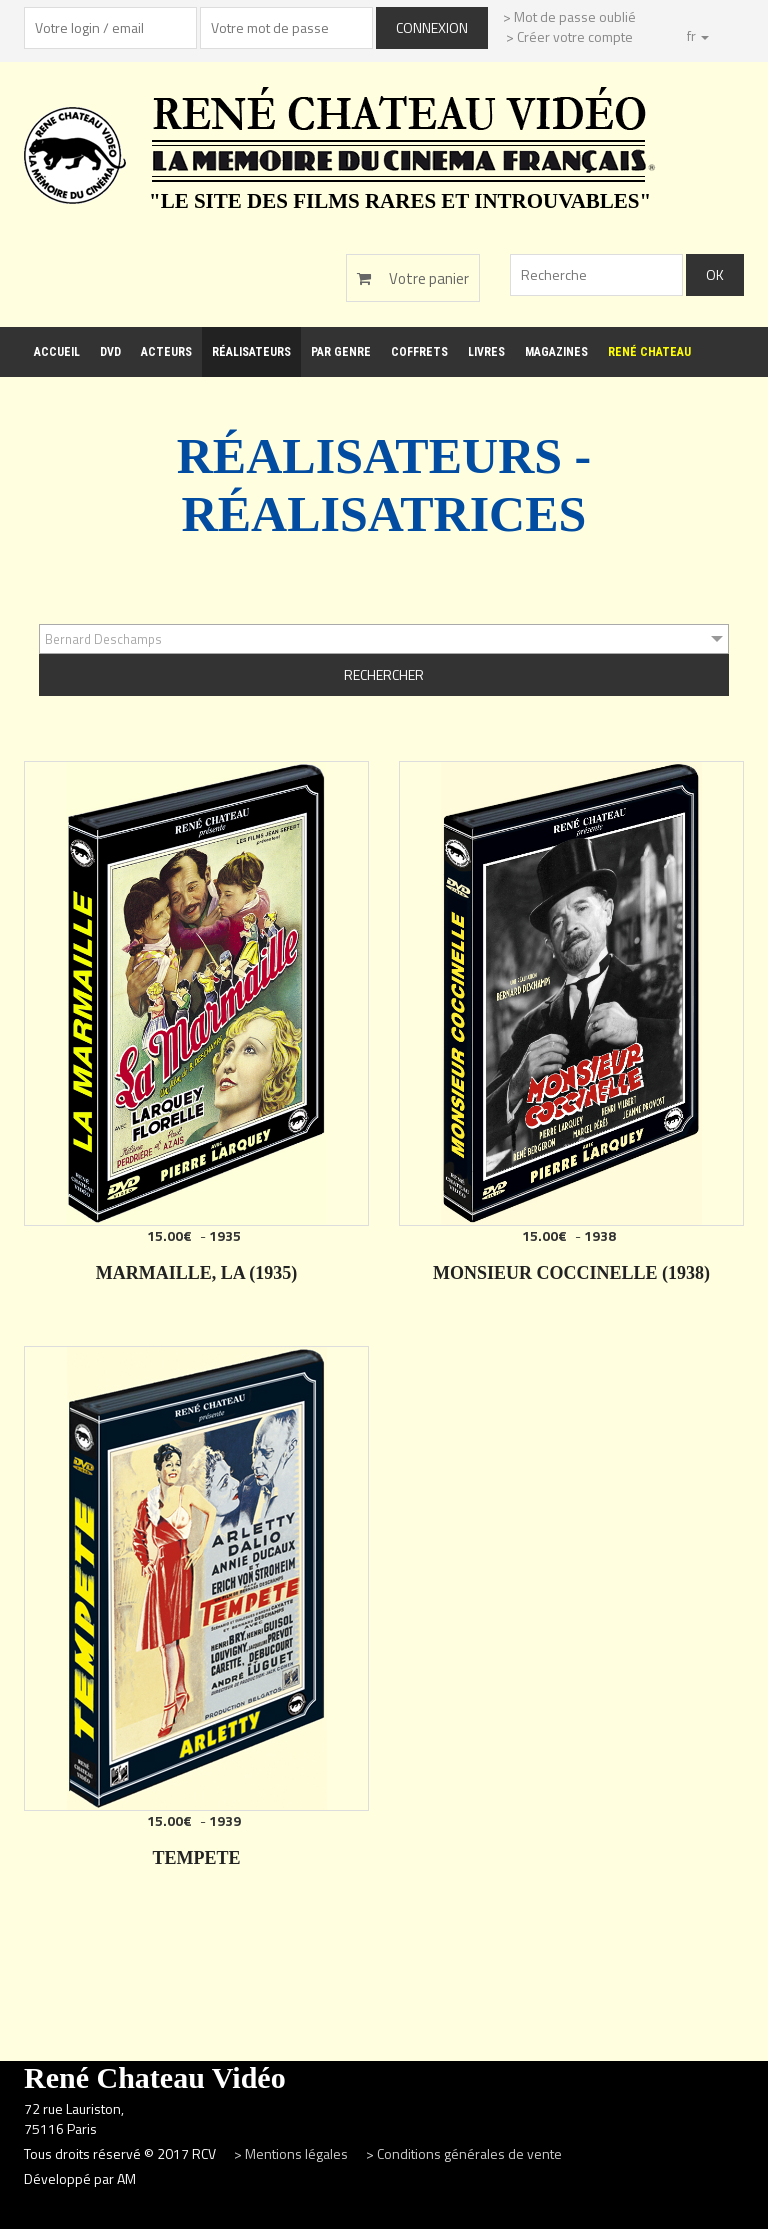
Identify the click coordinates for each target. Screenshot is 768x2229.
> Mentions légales (292, 2153)
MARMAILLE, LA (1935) (197, 1273)
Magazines (556, 352)
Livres (486, 352)
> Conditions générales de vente (464, 2153)
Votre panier (413, 278)
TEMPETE (196, 1858)
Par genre (341, 352)
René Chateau (649, 352)
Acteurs (166, 352)
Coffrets (419, 352)
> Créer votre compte (569, 36)
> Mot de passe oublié (569, 16)
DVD (110, 352)
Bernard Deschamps (103, 639)
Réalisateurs (251, 352)
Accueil (57, 352)
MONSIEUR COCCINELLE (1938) (571, 1273)
